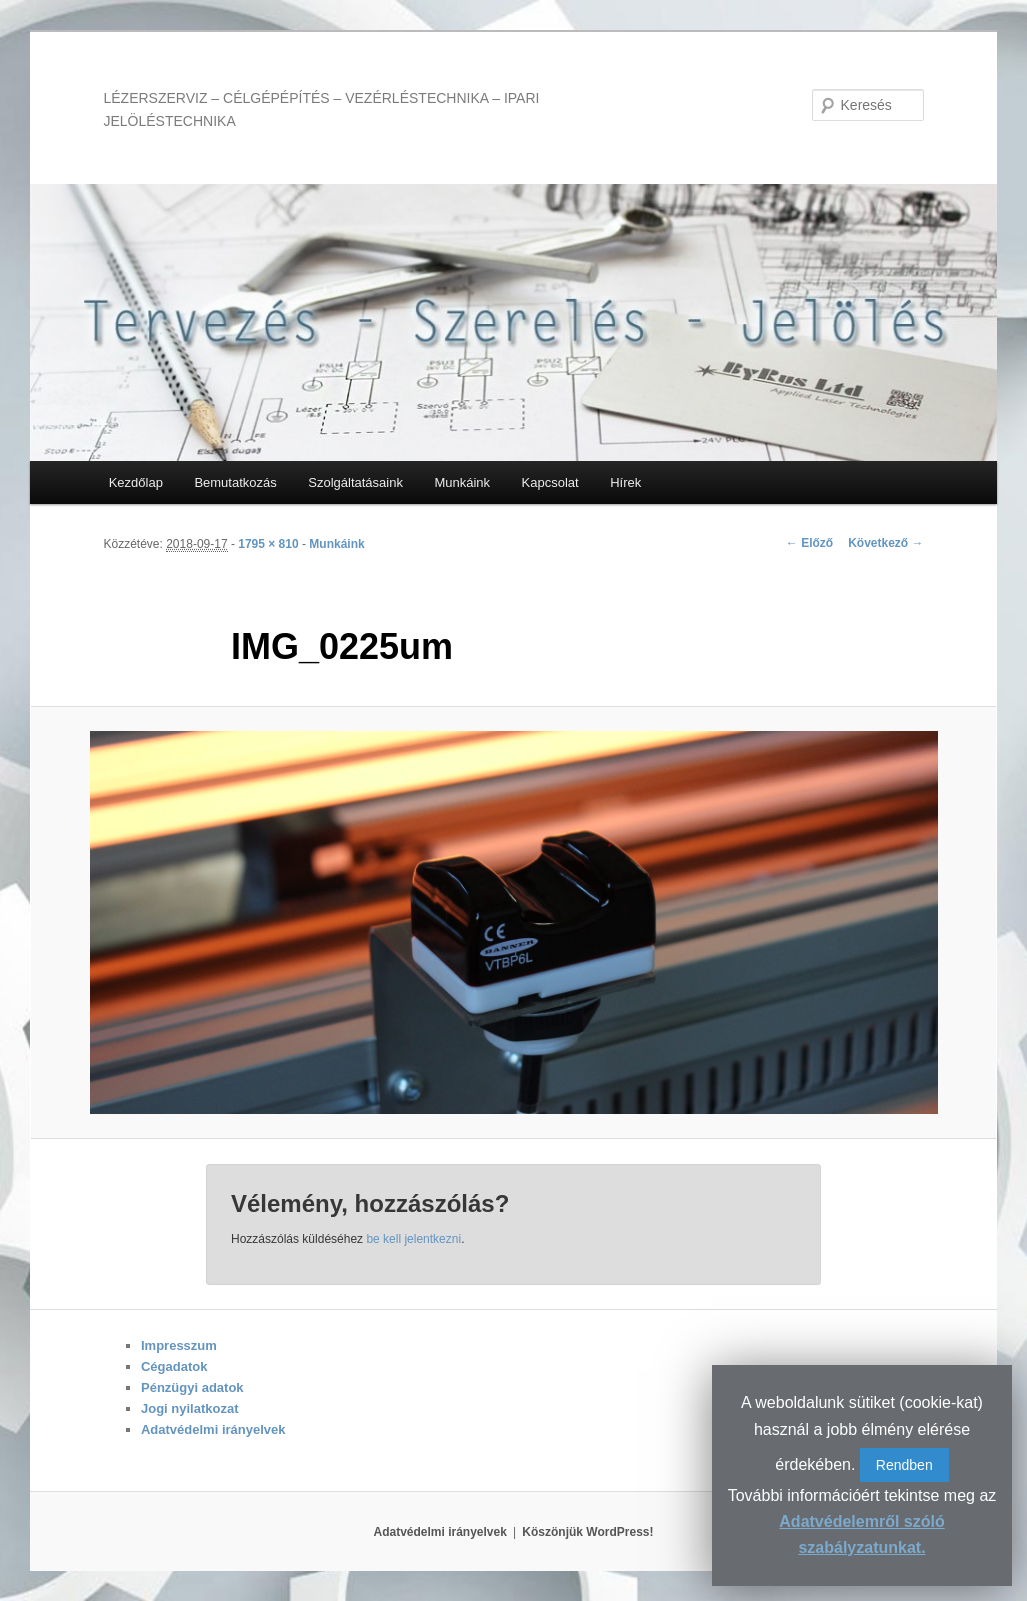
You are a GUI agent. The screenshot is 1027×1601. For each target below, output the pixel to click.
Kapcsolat (550, 482)
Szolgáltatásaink (355, 482)
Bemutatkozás (235, 482)
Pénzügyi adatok (192, 1387)
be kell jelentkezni (413, 1239)
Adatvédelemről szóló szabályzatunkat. (861, 1534)
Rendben (904, 1465)
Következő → (885, 543)
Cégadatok (174, 1366)
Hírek (625, 482)
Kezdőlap (136, 482)
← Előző (809, 543)
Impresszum (179, 1345)
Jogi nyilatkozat (190, 1408)
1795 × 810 (268, 544)
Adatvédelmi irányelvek (213, 1429)
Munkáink (462, 482)
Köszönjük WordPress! (587, 1532)
